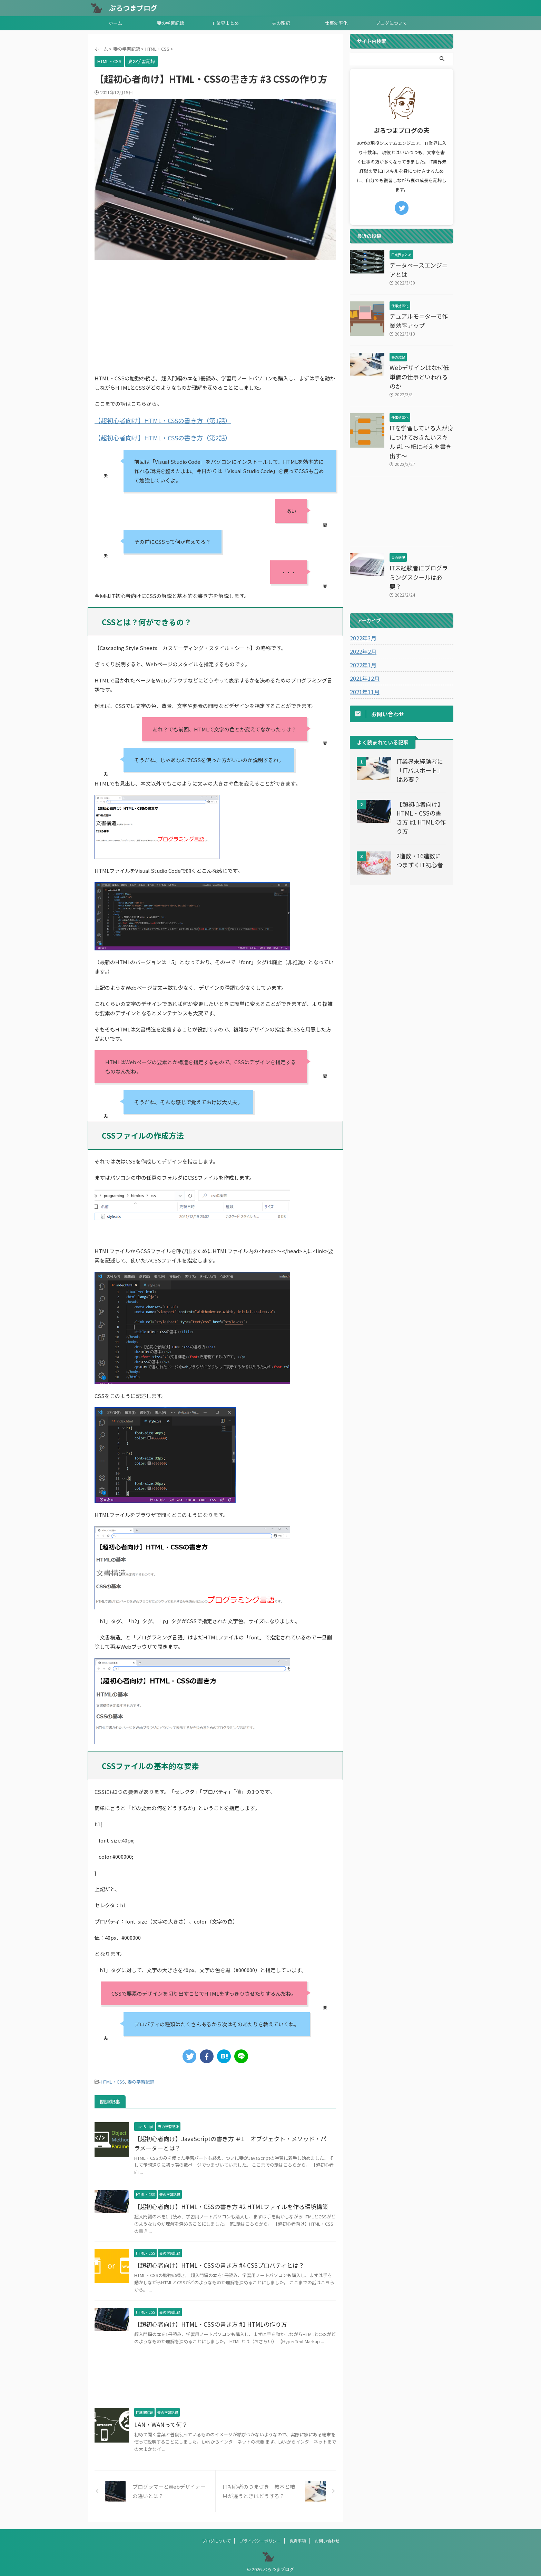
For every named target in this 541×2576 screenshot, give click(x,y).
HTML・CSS (113, 2079)
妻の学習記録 (170, 23)
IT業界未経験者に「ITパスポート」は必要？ (419, 733)
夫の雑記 (281, 23)
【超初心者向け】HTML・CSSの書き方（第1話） (152, 419)
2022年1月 (361, 627)
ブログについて (391, 23)
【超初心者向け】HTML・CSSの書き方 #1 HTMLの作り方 (206, 2321)
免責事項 (297, 2537)
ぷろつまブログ (133, 8)
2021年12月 (363, 641)
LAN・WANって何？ (159, 2421)
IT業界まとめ (226, 23)
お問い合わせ (327, 2537)
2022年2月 (361, 614)
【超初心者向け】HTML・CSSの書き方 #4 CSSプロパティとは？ (214, 2262)
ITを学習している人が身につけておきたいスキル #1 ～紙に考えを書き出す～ (421, 419)
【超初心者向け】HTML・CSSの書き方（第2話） (152, 436)
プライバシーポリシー (260, 2537)
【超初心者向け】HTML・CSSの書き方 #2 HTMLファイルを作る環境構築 (225, 2203)
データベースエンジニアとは (421, 265)
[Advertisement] (215, 315)
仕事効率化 (336, 23)
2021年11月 (363, 654)
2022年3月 (361, 600)
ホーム (115, 23)
